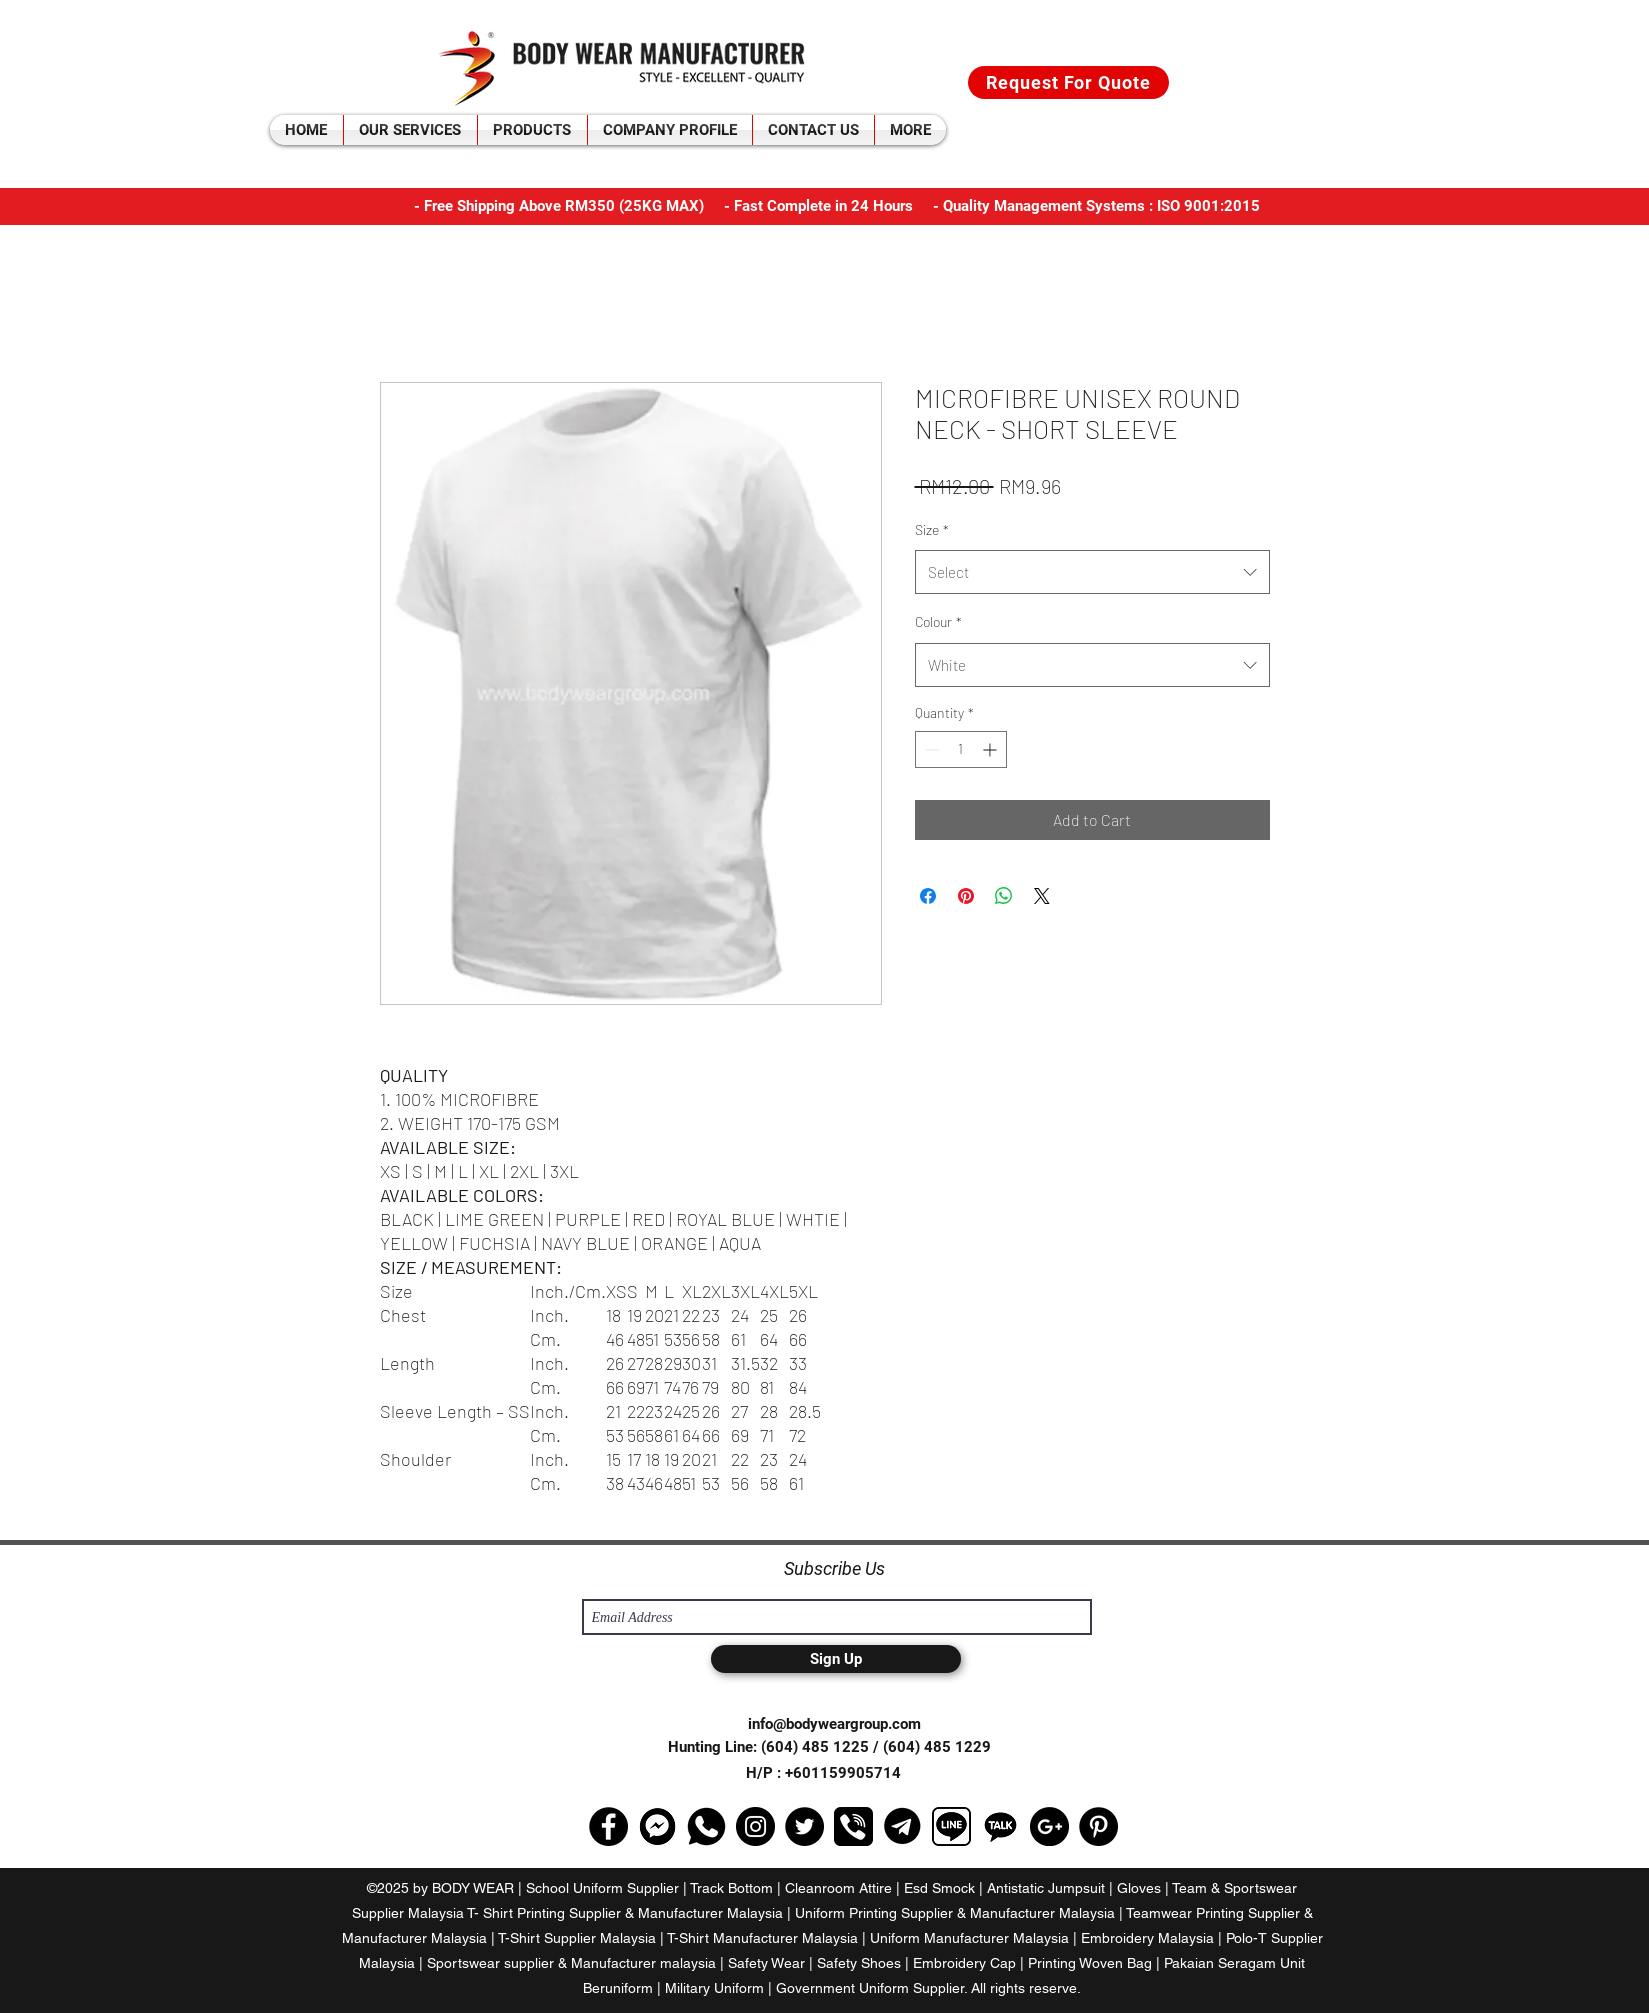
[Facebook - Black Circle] (608, 1826)
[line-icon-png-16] (951, 1826)
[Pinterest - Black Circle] (1098, 1826)
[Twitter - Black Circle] (804, 1826)
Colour (938, 621)
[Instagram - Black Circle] (755, 1826)
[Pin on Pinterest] (966, 896)
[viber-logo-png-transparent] (853, 1826)
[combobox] (1092, 572)
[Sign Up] (836, 1659)
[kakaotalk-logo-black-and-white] (1000, 1826)
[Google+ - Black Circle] (1049, 1826)
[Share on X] (1042, 896)
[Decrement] (930, 749)
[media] (706, 1826)
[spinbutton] (961, 749)
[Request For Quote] (1068, 82)
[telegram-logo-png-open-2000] (902, 1826)
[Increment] (991, 749)
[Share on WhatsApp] (1004, 896)
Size (932, 529)
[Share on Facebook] (928, 896)
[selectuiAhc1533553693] (657, 1826)
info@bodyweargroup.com (834, 1724)
